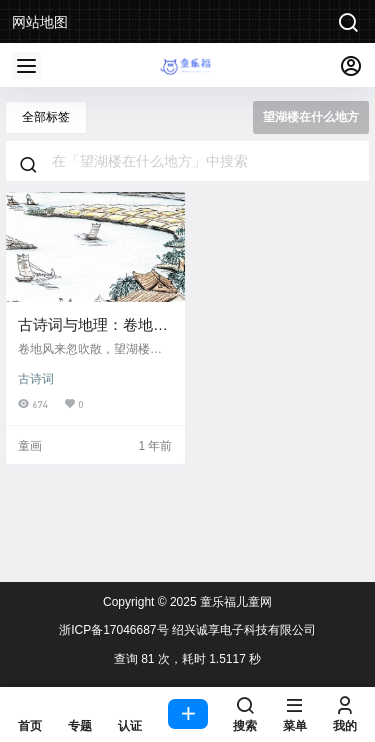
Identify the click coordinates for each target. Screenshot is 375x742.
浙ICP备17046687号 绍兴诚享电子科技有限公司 (187, 630)
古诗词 (36, 379)
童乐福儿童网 (234, 602)
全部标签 (46, 117)
